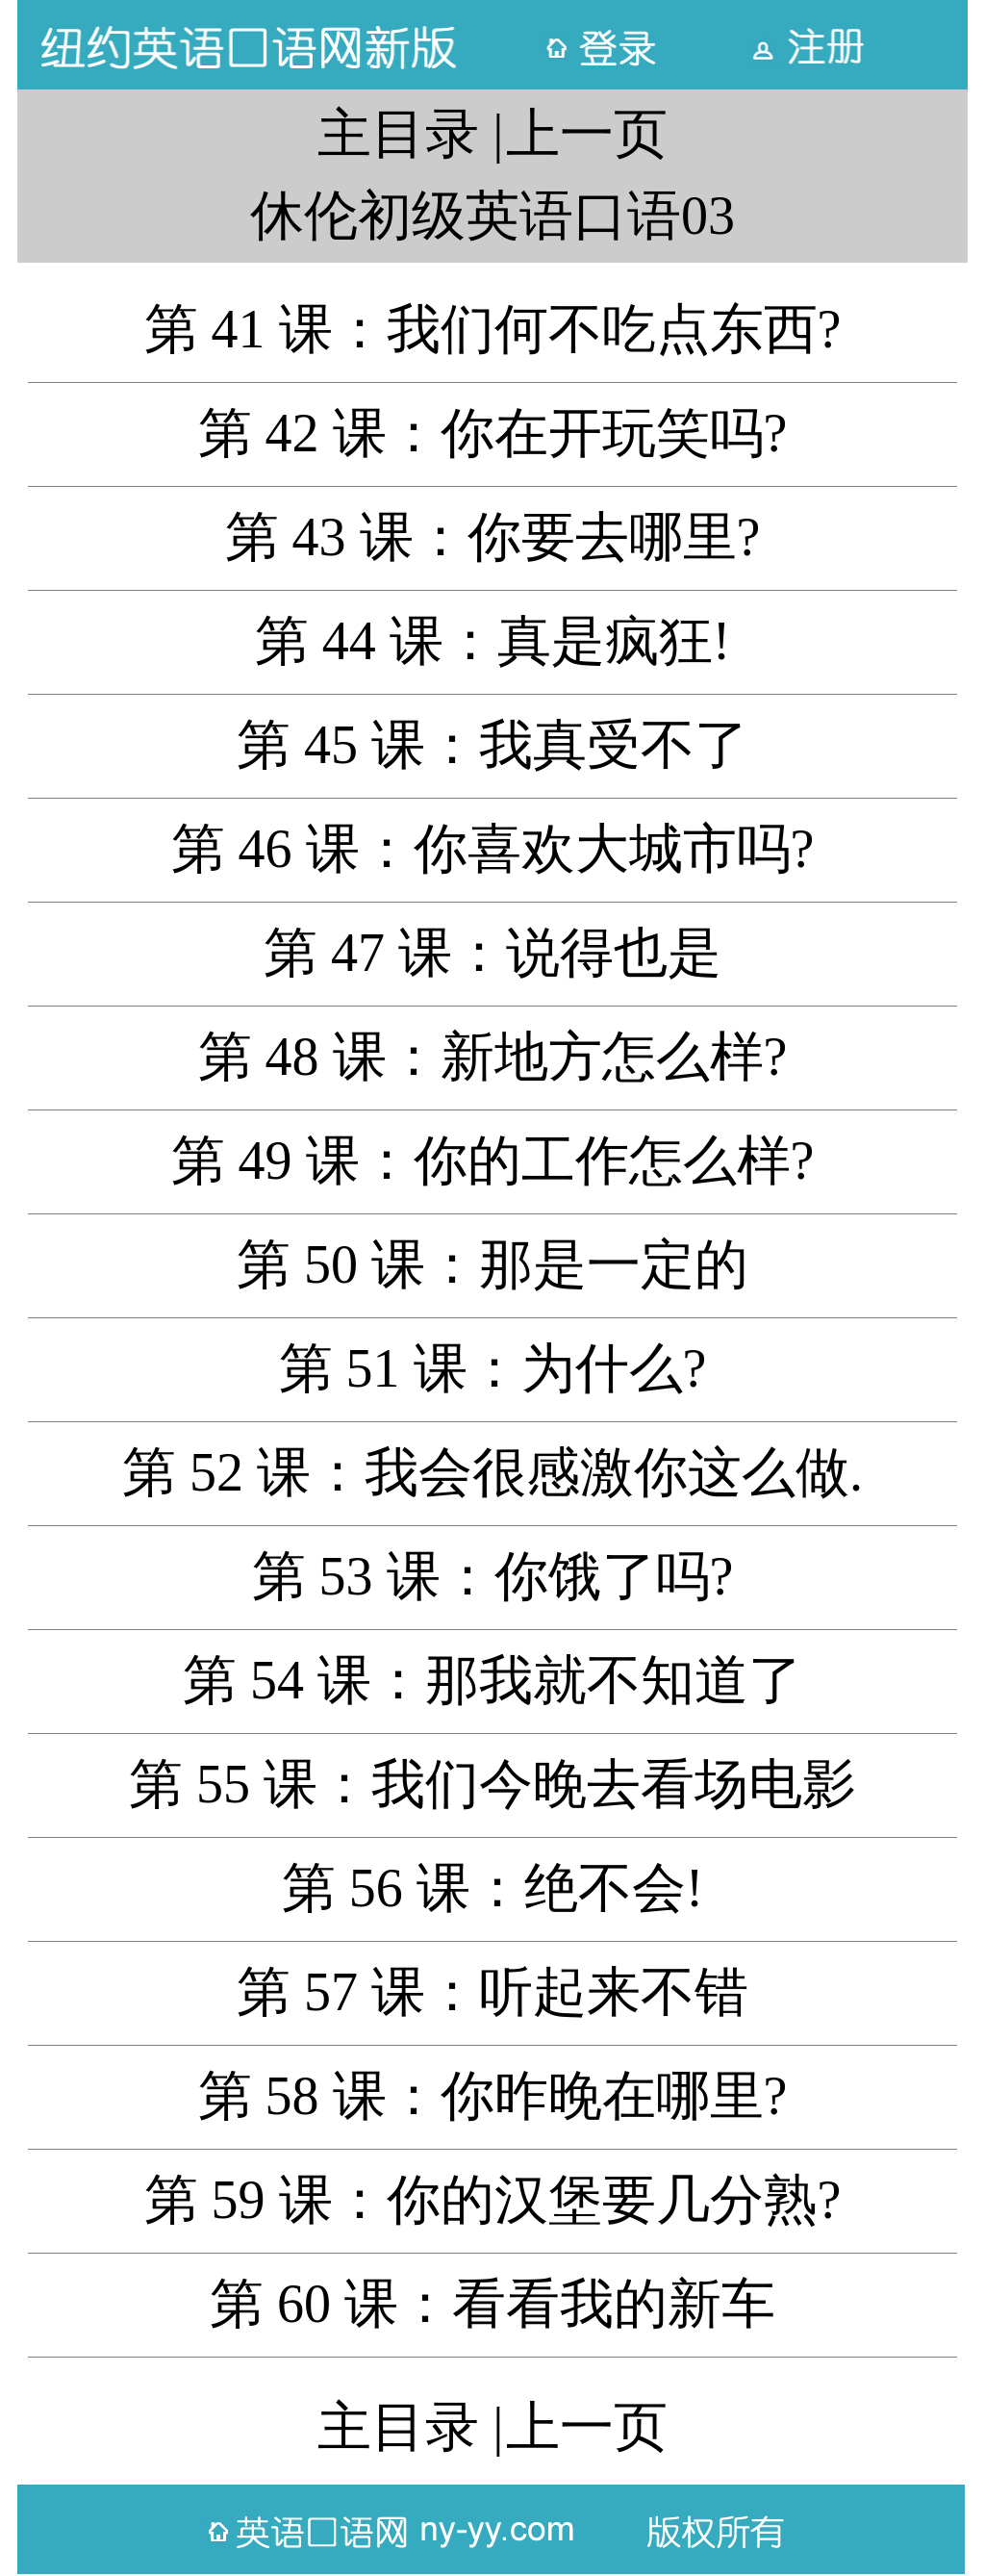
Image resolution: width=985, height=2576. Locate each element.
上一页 (587, 134)
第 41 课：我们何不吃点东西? (493, 329)
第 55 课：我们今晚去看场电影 (492, 1784)
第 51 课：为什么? (493, 1368)
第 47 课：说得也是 (492, 952)
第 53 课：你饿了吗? (493, 1576)
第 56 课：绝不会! (493, 1888)
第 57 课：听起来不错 (492, 1992)
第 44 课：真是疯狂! (493, 641)
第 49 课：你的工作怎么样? (493, 1160)
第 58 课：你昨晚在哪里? (493, 2096)
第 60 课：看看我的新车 (492, 2304)
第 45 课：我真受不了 (492, 745)
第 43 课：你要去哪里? (493, 537)
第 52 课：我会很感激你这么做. (492, 1472)
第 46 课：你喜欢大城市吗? (493, 849)
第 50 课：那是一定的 (492, 1264)
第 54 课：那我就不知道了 (492, 1680)
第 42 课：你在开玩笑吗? (493, 433)
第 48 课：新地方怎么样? (493, 1056)
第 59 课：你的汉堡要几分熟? (493, 2200)
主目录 (398, 134)
